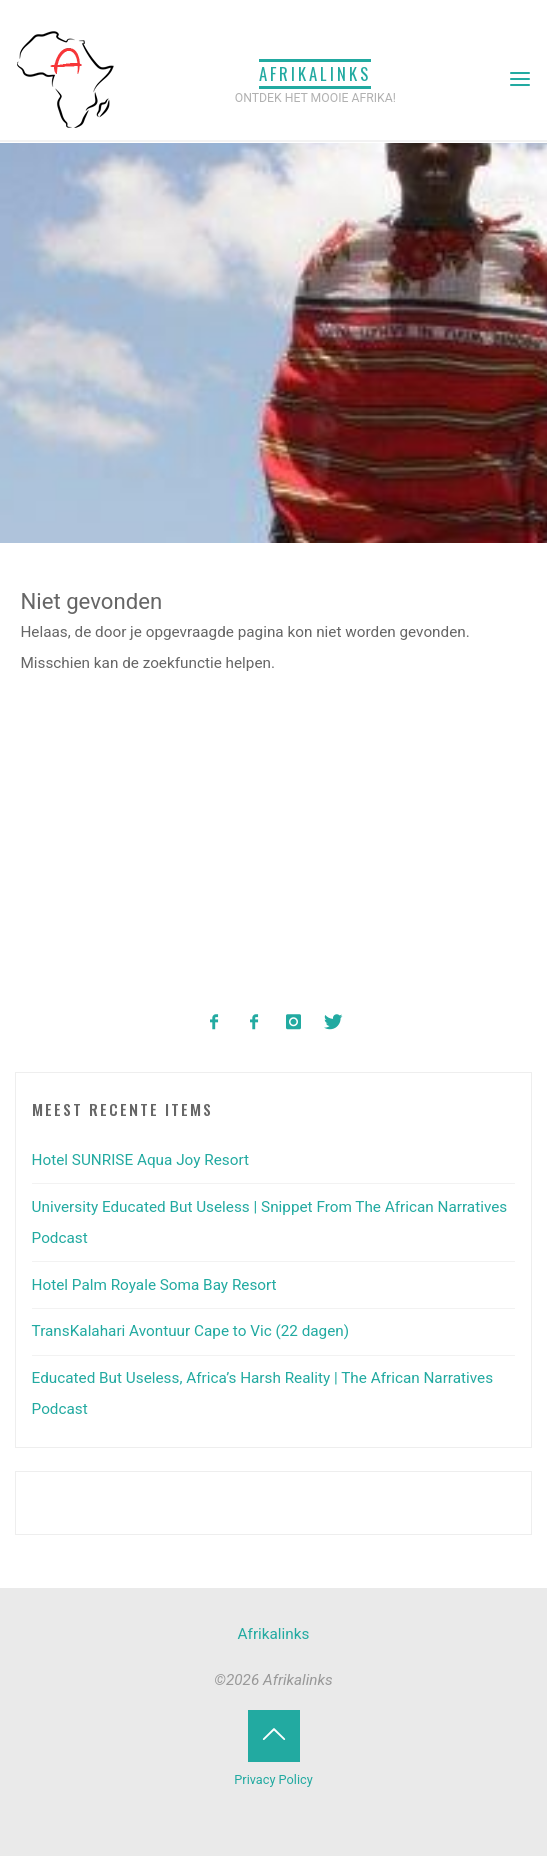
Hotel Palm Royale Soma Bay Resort (154, 1285)
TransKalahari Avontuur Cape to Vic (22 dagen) (191, 1331)
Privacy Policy (273, 1779)
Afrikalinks (315, 73)
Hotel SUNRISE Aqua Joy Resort (140, 1160)
